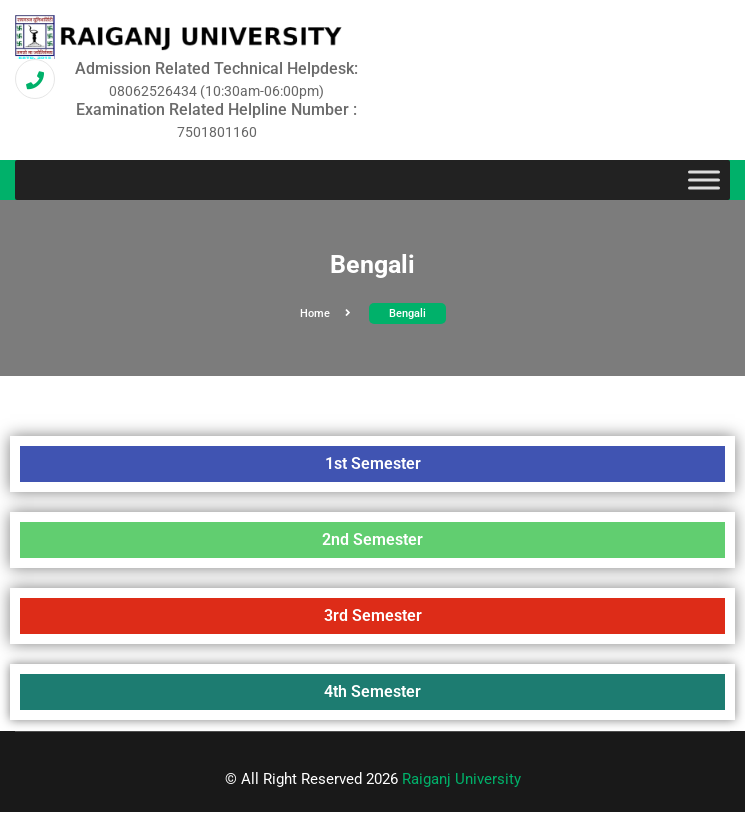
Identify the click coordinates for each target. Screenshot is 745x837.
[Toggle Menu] (704, 180)
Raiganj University (461, 779)
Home (325, 313)
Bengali (407, 313)
